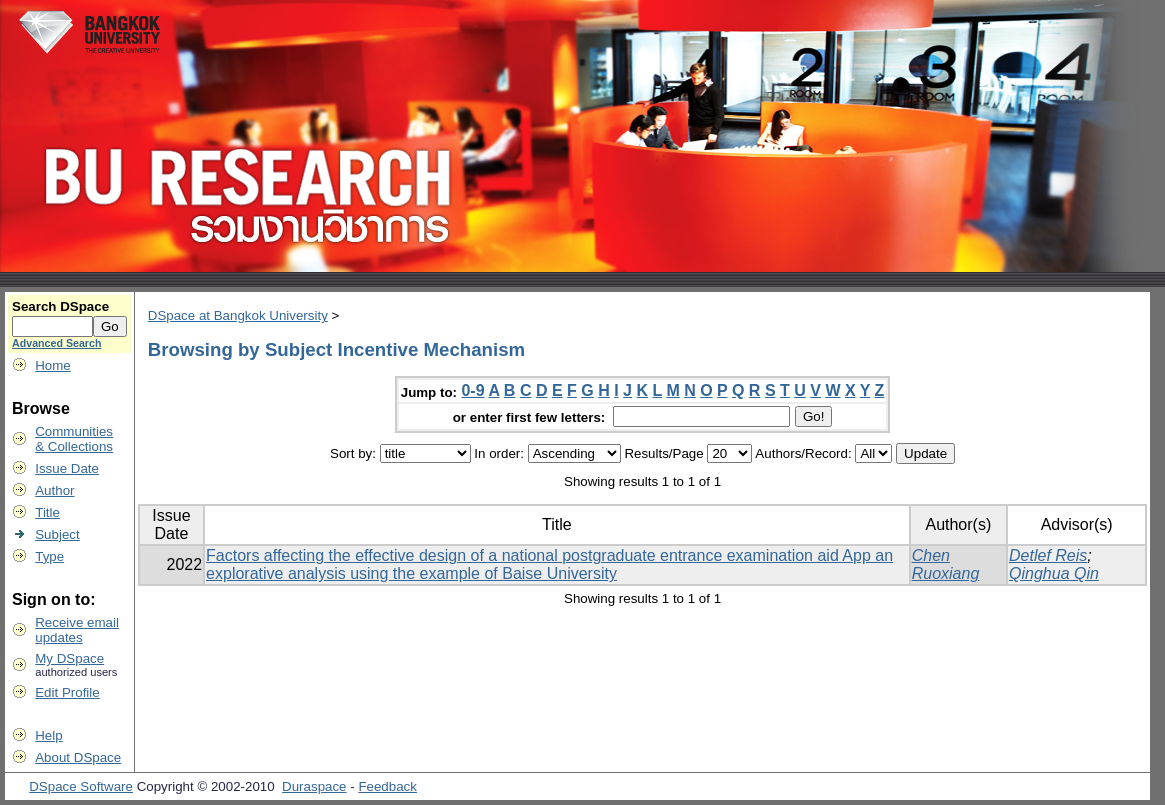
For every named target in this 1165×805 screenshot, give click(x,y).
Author (54, 490)
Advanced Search (56, 343)
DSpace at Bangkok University (238, 315)
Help (48, 735)
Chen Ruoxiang (946, 564)
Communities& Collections (74, 439)
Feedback (387, 786)
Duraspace (314, 786)
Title (47, 512)
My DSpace (69, 658)
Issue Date (67, 468)
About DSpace (78, 757)
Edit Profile (67, 692)
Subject (57, 534)
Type (49, 556)
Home (53, 365)
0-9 (472, 390)
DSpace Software (81, 786)
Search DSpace (60, 306)
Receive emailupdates (77, 630)
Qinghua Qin (1054, 573)
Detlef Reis (1048, 555)
